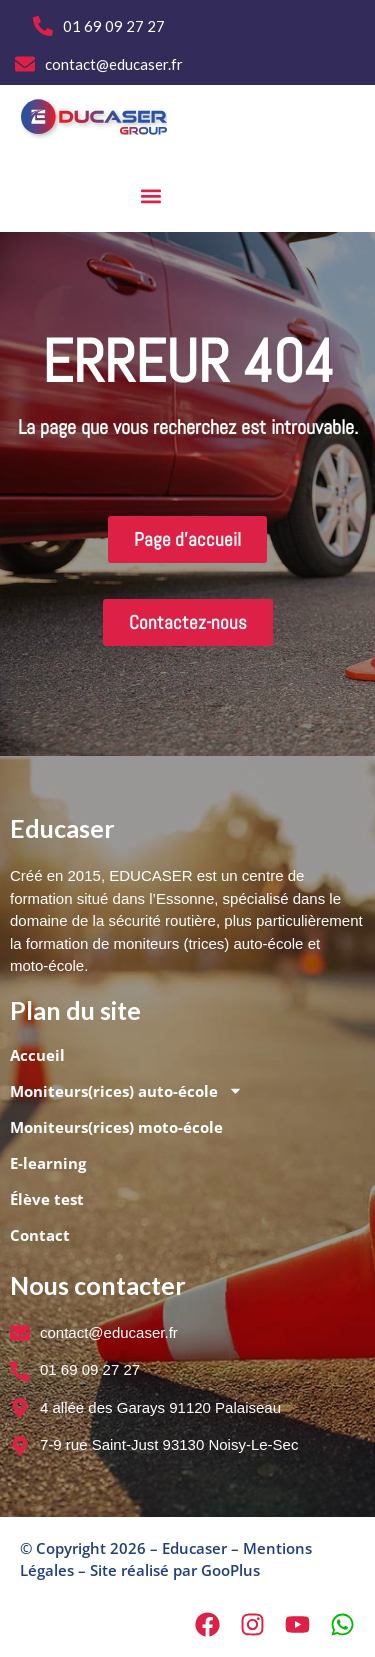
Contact (40, 1235)
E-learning (48, 1163)
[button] (151, 195)
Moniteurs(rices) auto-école (126, 1090)
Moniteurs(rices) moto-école (116, 1127)
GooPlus (230, 1570)
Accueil (37, 1055)
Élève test (47, 1199)
